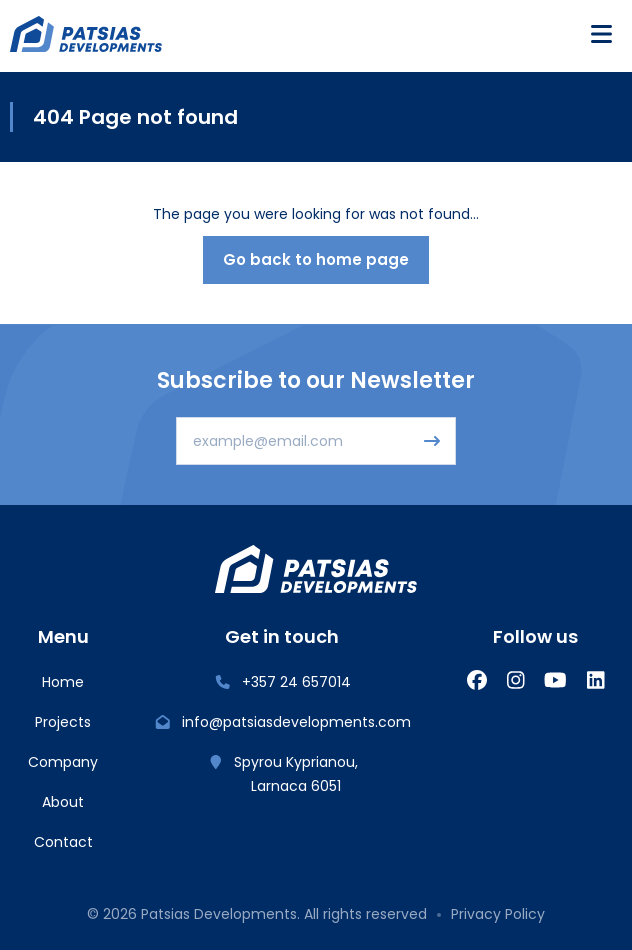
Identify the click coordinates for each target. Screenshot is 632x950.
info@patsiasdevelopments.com (282, 722)
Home (63, 682)
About (63, 802)
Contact (63, 842)
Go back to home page (316, 259)
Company (63, 762)
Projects (63, 722)
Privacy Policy (498, 914)
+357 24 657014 (282, 682)
